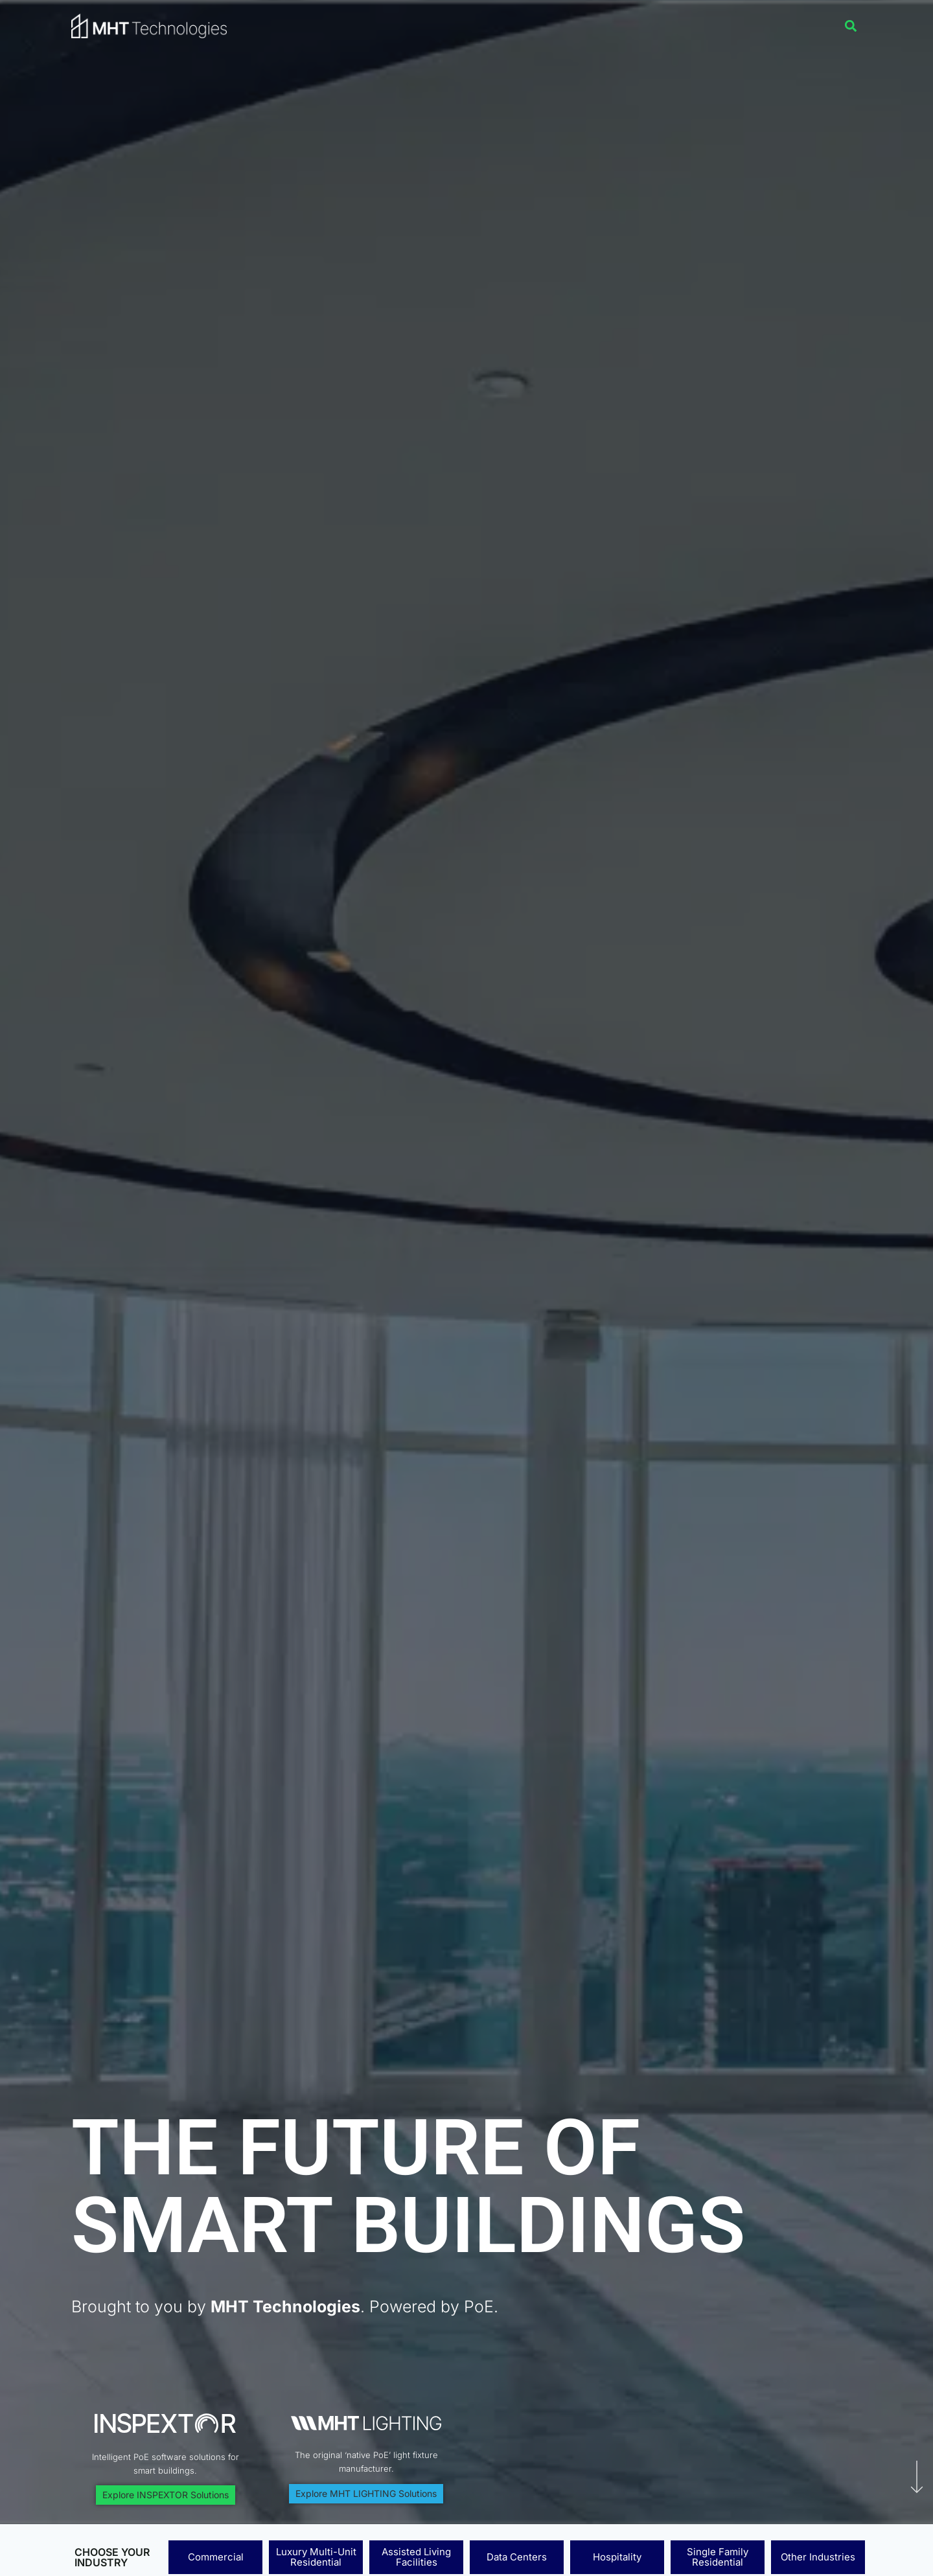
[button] (851, 26)
